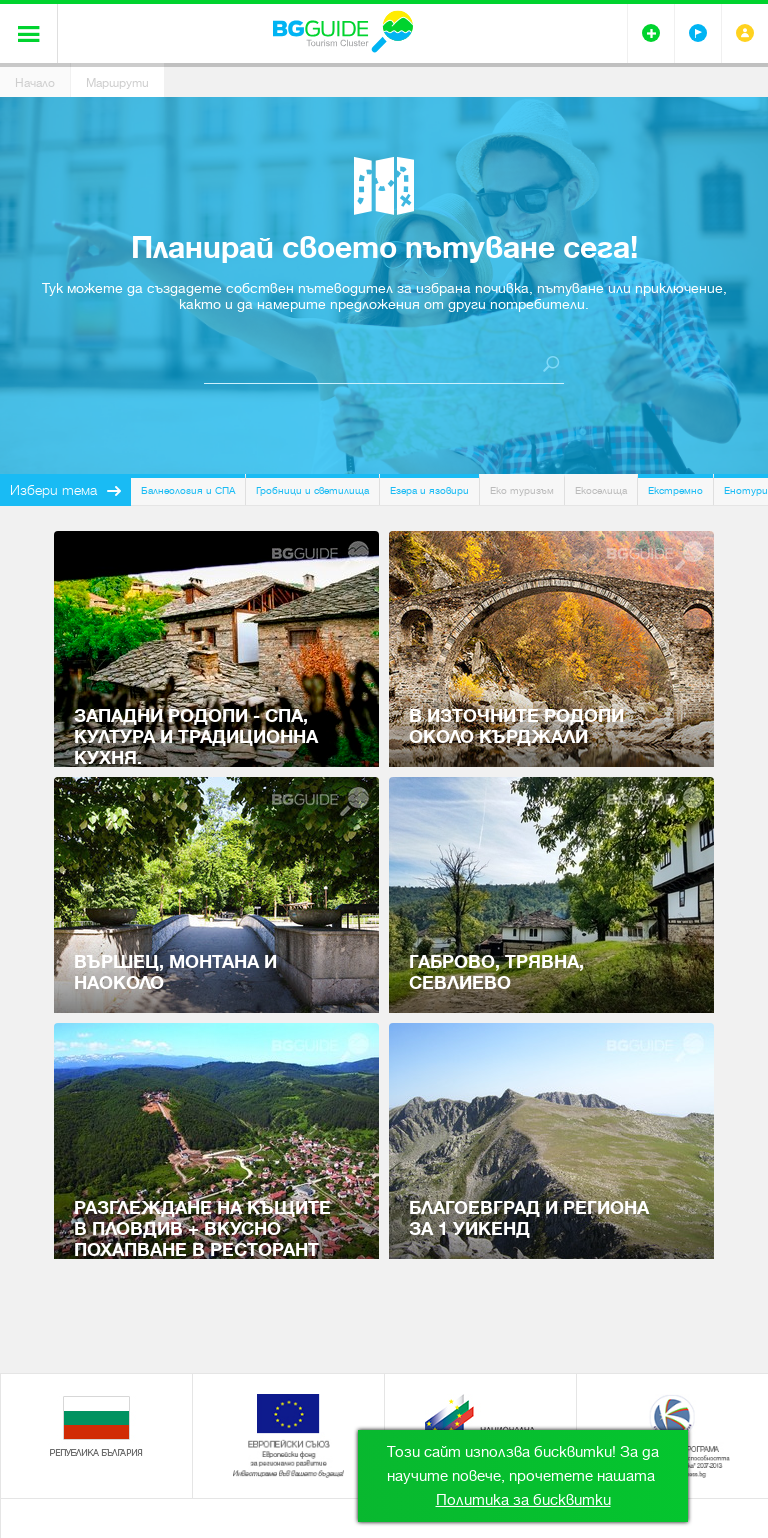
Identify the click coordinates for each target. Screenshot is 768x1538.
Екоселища (601, 490)
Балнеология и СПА (188, 490)
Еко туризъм (522, 490)
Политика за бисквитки (523, 1500)
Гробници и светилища (312, 490)
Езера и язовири (429, 490)
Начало (35, 83)
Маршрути (117, 83)
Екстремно (675, 490)
